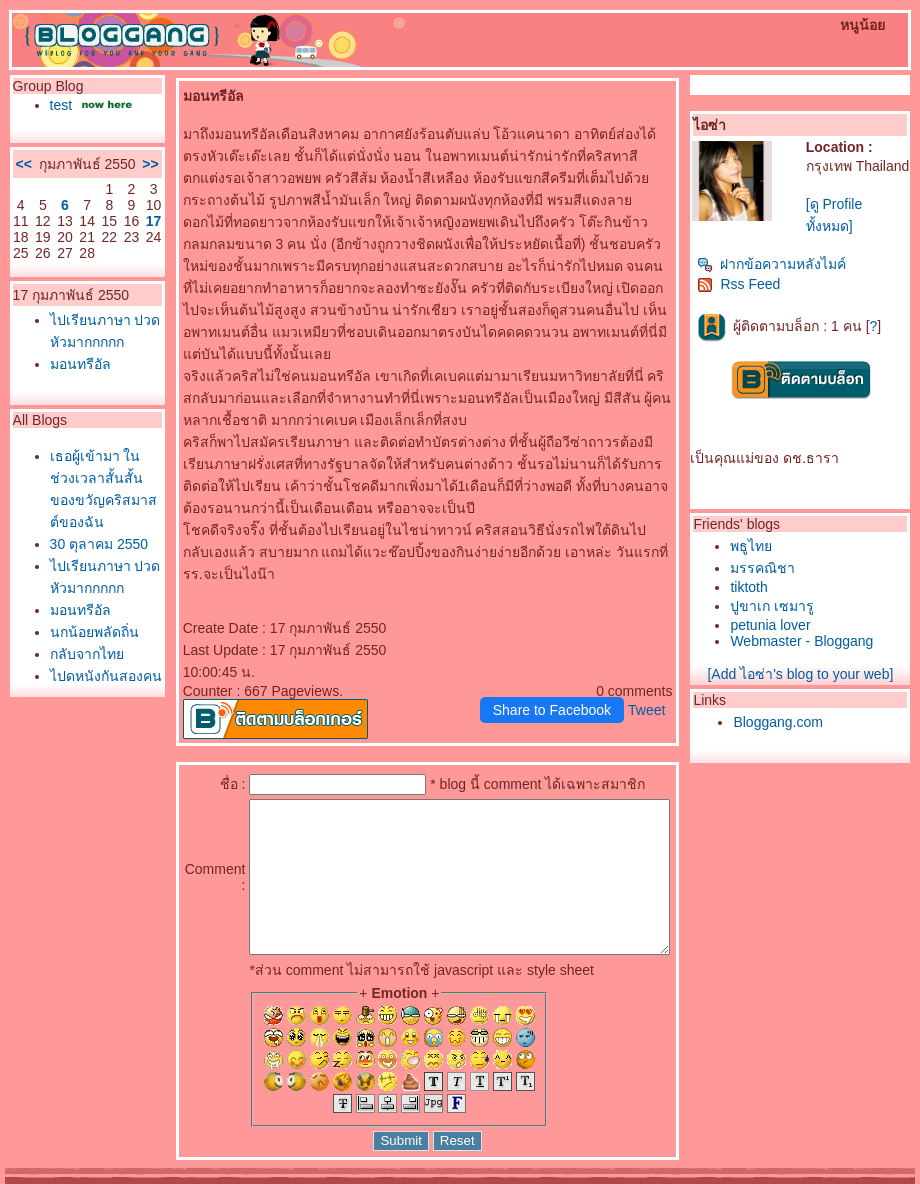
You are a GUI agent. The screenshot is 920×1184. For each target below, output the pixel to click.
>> (105, 188)
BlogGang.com (348, 1177)
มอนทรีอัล (75, 434)
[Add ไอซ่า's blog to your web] (805, 674)
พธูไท (756, 546)
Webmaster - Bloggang (806, 641)
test (56, 105)
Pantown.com (220, 1177)
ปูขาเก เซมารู (777, 606)
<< (19, 188)
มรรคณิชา (767, 568)
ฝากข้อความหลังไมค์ (776, 264)
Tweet (651, 666)
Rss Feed (743, 284)
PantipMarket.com (126, 1177)
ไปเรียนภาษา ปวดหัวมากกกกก (82, 390)
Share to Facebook (557, 666)
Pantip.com (38, 1177)
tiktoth (753, 587)
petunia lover (775, 625)
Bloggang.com (783, 722)
